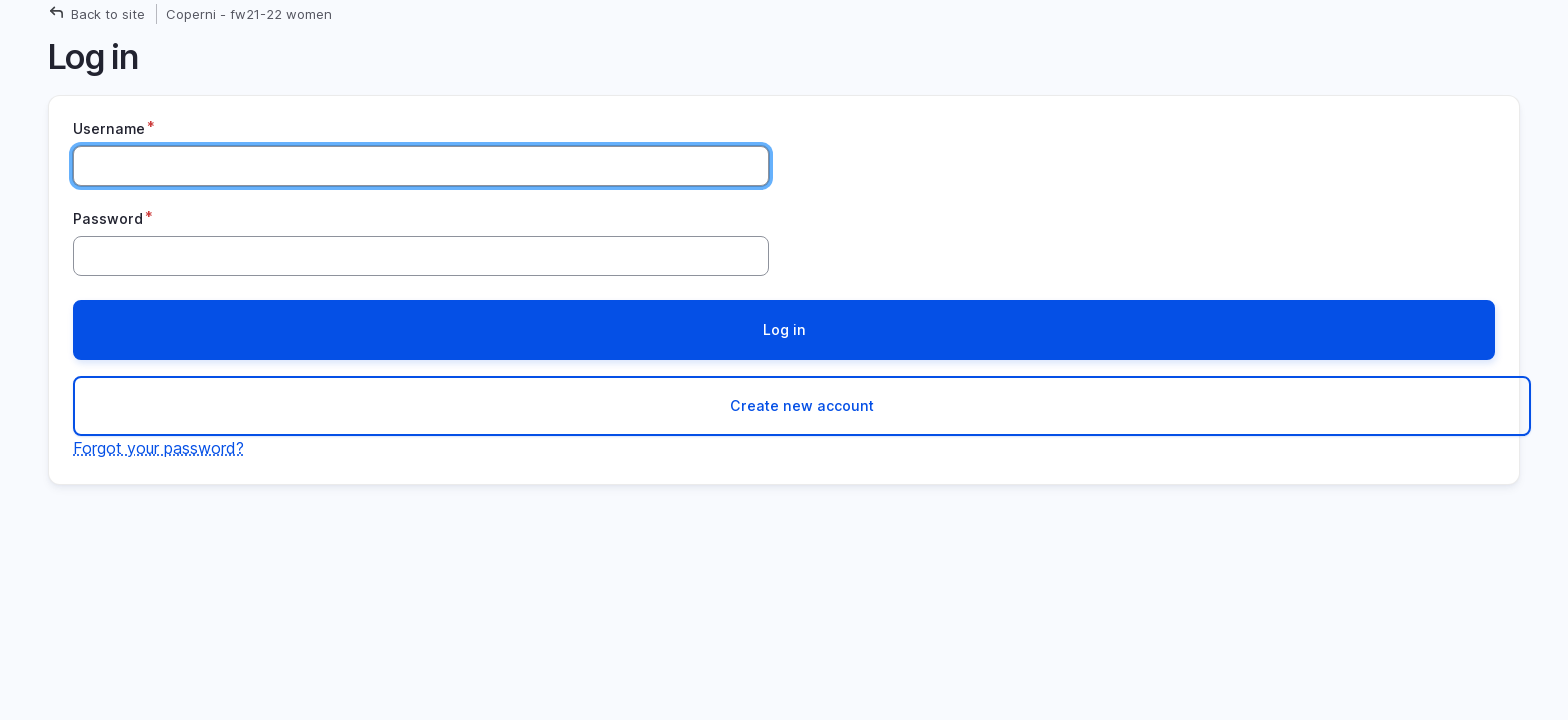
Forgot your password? (158, 448)
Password (108, 218)
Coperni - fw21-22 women (249, 14)
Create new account (802, 405)
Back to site (108, 14)
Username (109, 128)
